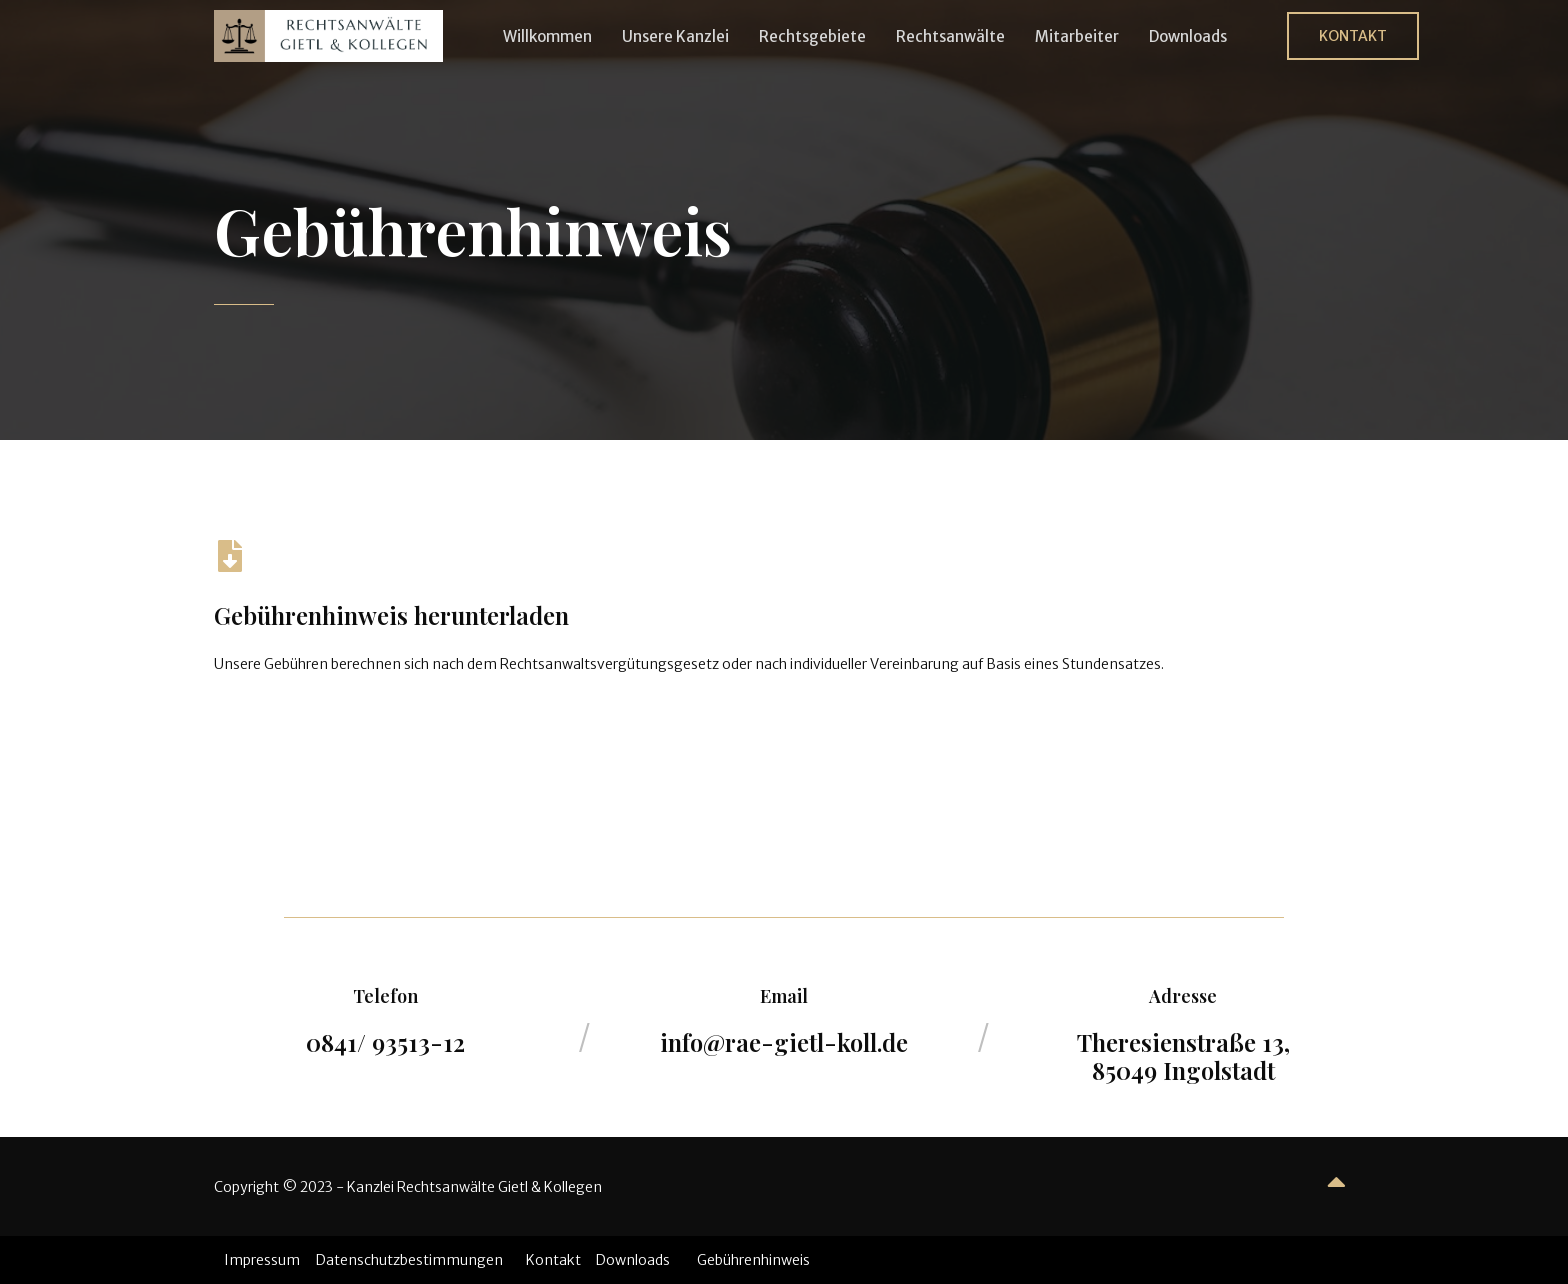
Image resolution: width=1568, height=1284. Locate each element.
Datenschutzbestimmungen (409, 1260)
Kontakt (553, 1260)
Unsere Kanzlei (675, 36)
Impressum (262, 1260)
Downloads (1188, 36)
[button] (1353, 36)
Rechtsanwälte (950, 36)
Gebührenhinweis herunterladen (391, 615)
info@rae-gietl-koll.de (784, 1042)
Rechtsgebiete (812, 36)
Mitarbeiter (1077, 36)
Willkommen (547, 36)
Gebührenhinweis (753, 1260)
